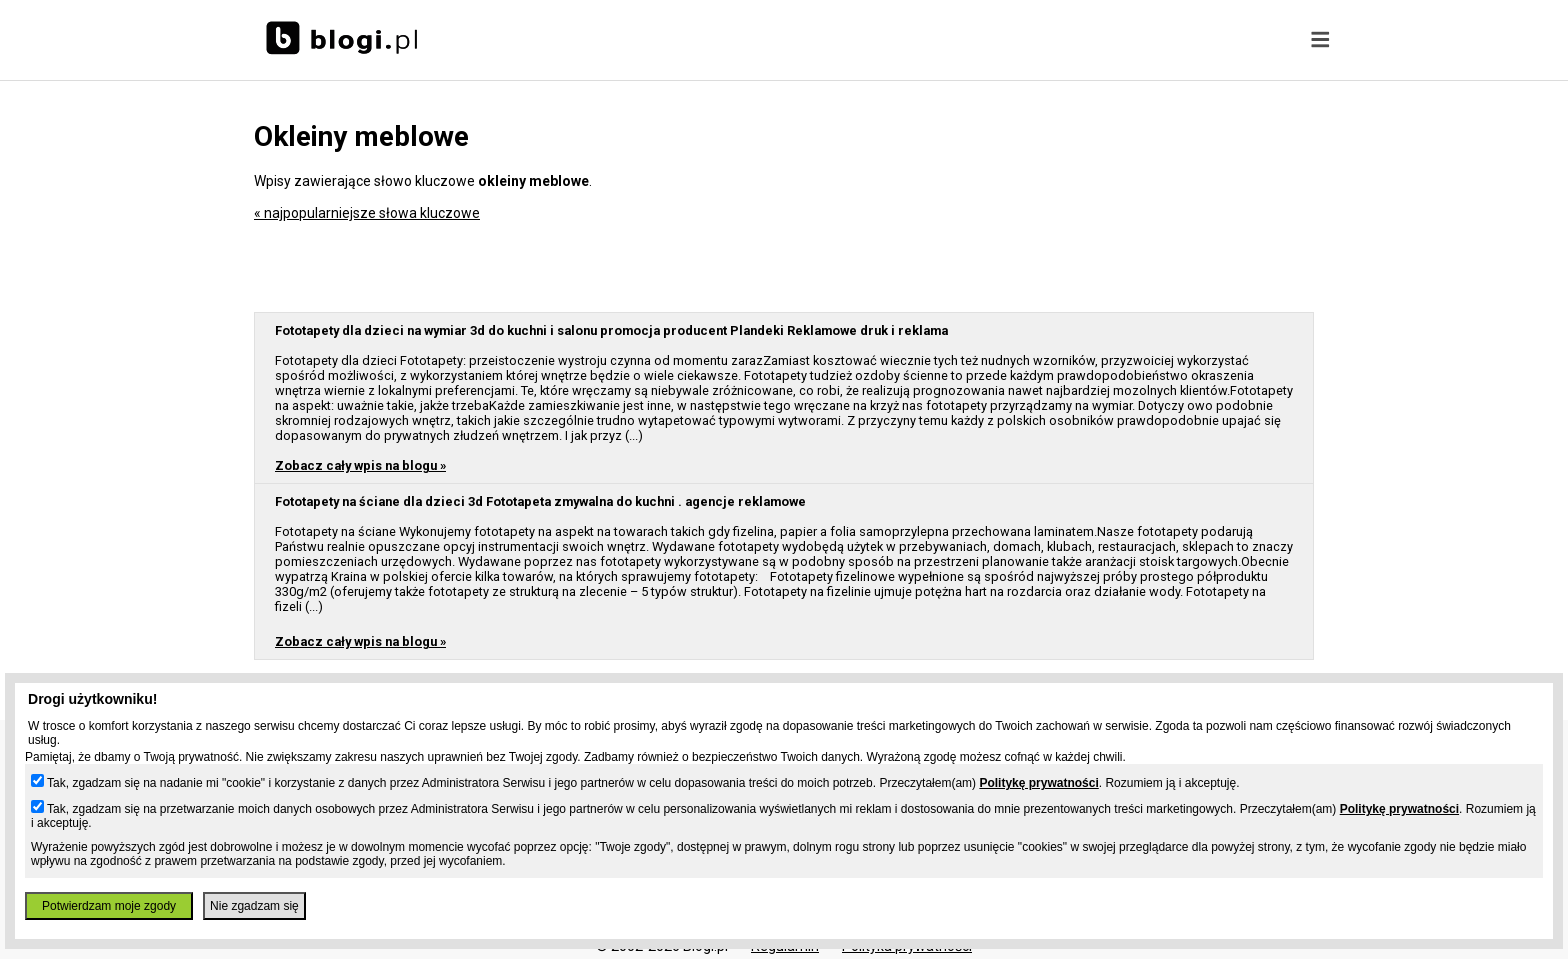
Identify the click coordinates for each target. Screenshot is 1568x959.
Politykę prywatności (1038, 783)
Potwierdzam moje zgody (109, 906)
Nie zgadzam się (254, 906)
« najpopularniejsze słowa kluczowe (367, 213)
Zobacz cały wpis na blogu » (360, 465)
